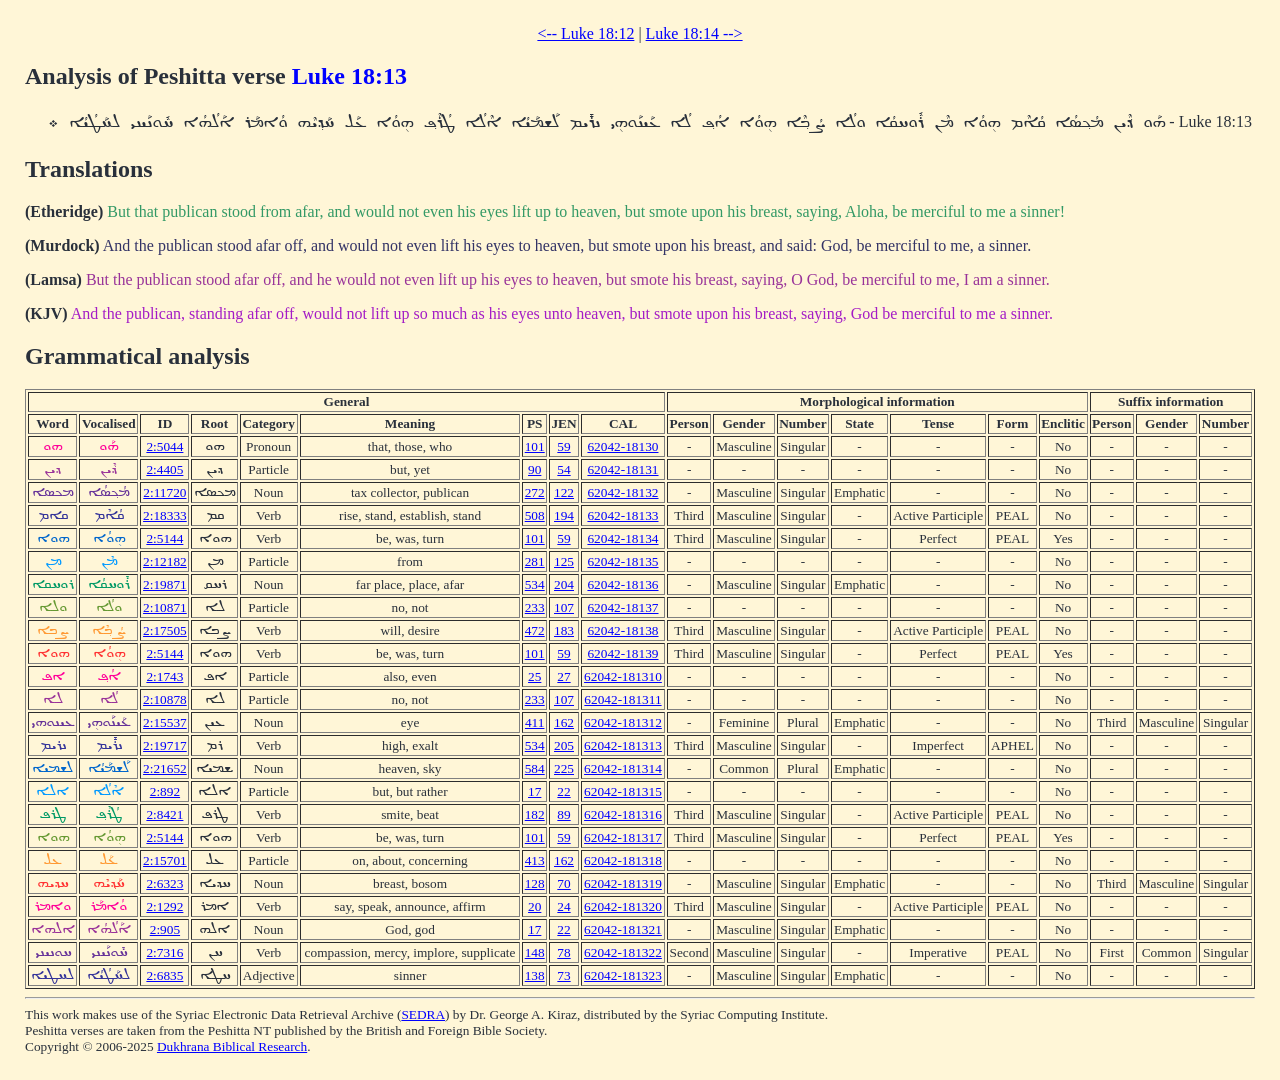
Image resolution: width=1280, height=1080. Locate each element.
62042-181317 (623, 837)
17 (534, 791)
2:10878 (165, 699)
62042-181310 (623, 676)
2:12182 (165, 561)
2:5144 (164, 538)
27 (563, 676)
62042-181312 (623, 722)
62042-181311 (622, 699)
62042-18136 (622, 584)
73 (563, 975)
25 (534, 676)
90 (534, 469)
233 (535, 607)
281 (535, 561)
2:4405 (164, 469)
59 (563, 446)
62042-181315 (623, 791)
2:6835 (164, 975)
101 (535, 446)
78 (563, 952)
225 (564, 768)
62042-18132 (622, 492)
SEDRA (423, 1014)
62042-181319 (623, 883)
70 (563, 883)
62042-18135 (622, 561)
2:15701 (165, 860)
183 (564, 630)
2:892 (165, 791)
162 (564, 722)
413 (535, 860)
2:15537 (165, 722)
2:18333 (165, 515)
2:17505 (165, 630)
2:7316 (164, 952)
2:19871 (165, 584)
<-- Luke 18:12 (585, 33)
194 (564, 515)
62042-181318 (623, 860)
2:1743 (164, 676)
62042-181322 (623, 952)
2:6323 (164, 883)
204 (564, 584)
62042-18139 (622, 653)
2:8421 (164, 814)
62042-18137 (622, 607)
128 (535, 883)
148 (535, 952)
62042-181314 (623, 768)
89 (563, 814)
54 (563, 469)
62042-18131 (622, 469)
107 (564, 607)
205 (564, 745)
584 (535, 768)
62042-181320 (623, 906)
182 (535, 814)
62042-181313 (623, 745)
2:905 (165, 929)
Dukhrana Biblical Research (232, 1046)
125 (564, 561)
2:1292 (164, 906)
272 (535, 492)
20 (534, 906)
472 (535, 630)
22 (563, 791)
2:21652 (165, 768)
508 (535, 515)
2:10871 (165, 607)
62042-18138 (622, 630)
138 (535, 975)
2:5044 (164, 446)
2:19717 (165, 745)
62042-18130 (622, 446)
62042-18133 (622, 515)
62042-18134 (622, 538)
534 (535, 584)
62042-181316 (623, 814)
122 (564, 492)
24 (563, 906)
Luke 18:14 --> (694, 33)
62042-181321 (623, 929)
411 (535, 722)
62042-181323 (623, 975)
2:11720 (164, 492)
